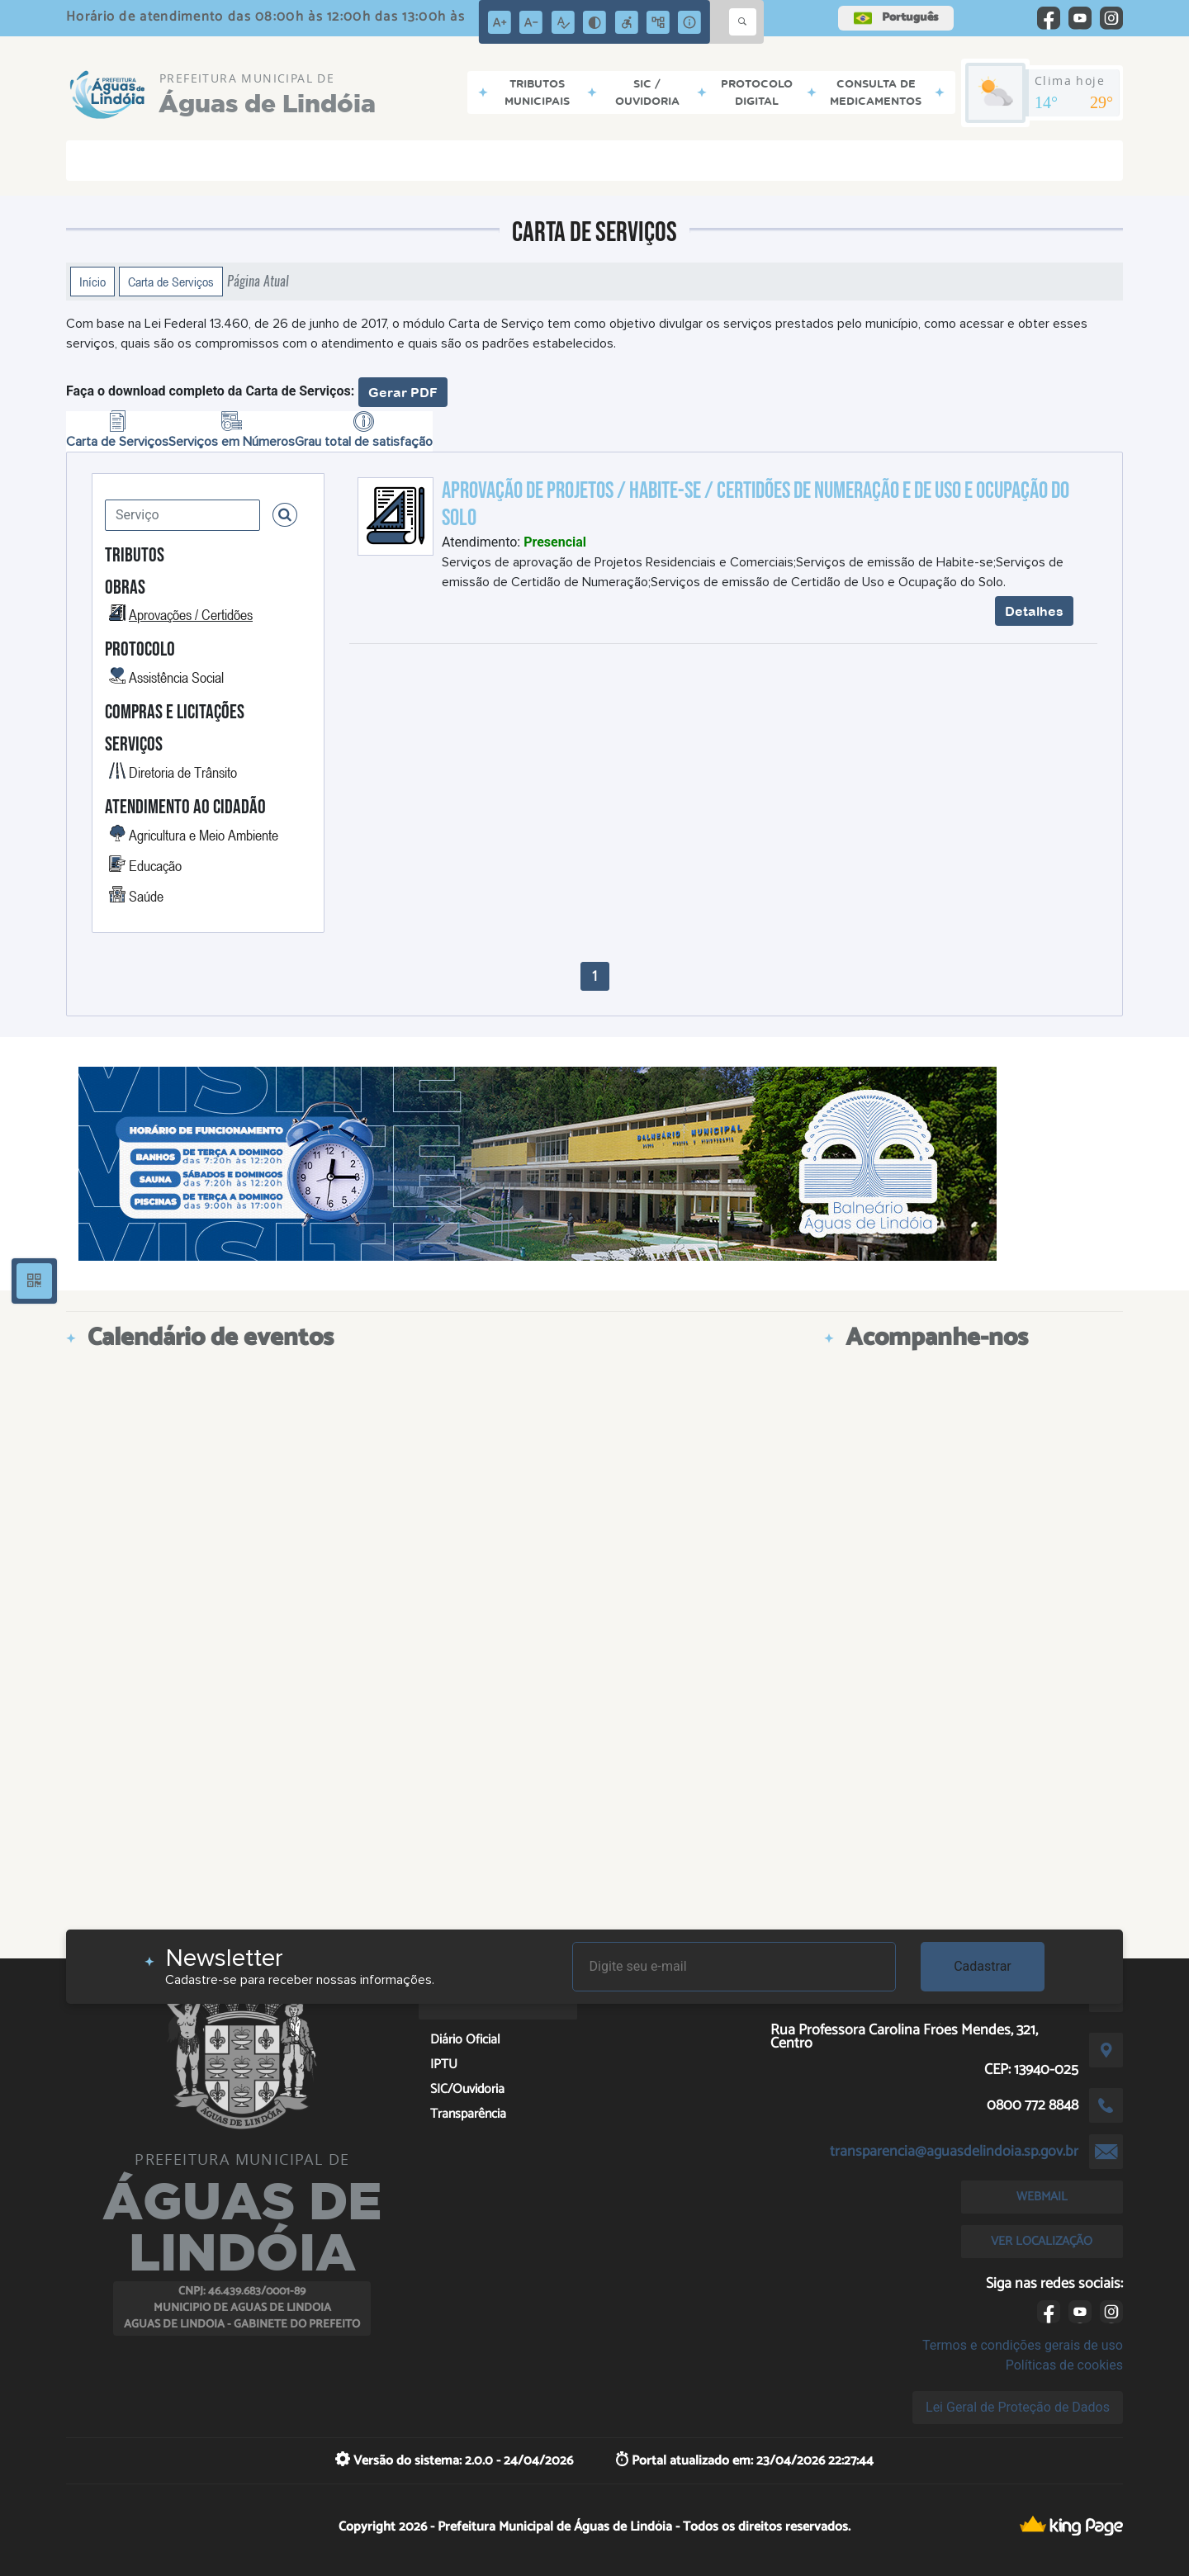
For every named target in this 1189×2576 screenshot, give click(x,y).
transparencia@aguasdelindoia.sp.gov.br (954, 2151)
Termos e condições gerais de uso (1022, 2345)
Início (92, 281)
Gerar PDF (403, 392)
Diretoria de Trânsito (183, 772)
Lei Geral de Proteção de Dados (1018, 2407)
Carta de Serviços (171, 281)
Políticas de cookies (1064, 2365)
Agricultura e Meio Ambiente (203, 835)
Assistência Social (176, 677)
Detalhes (1034, 611)
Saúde (146, 896)
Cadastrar (982, 1966)
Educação (155, 865)
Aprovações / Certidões (191, 614)
